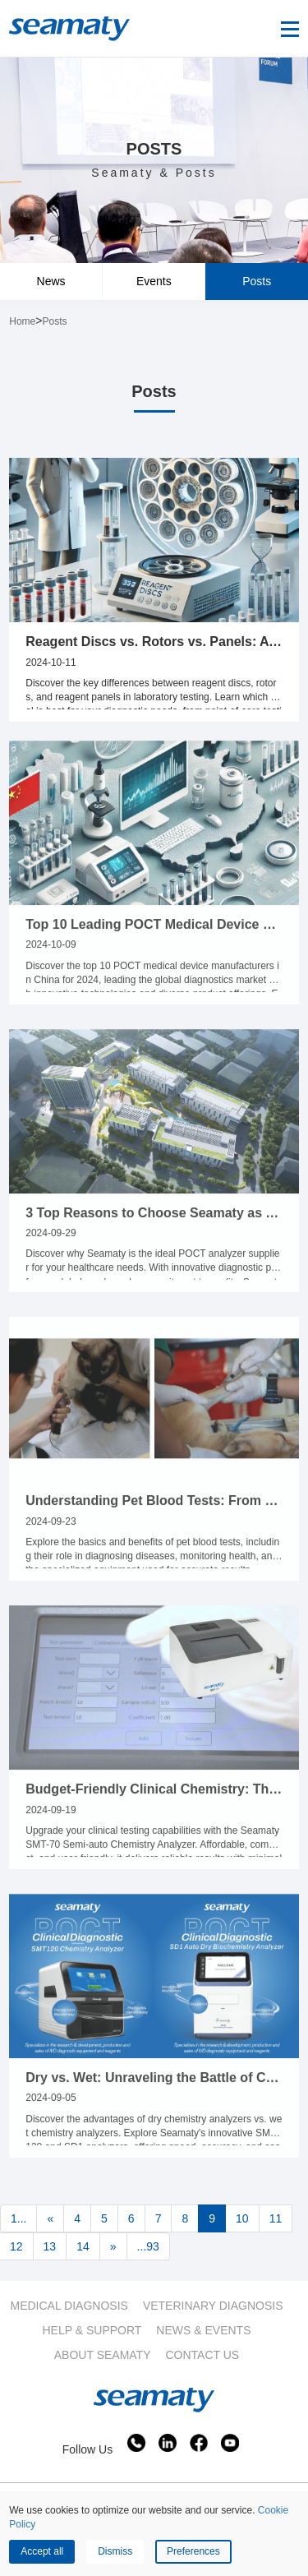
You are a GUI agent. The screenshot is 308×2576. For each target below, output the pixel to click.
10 (242, 2218)
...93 (148, 2246)
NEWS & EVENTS (203, 2330)
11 (276, 2218)
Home (22, 321)
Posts (256, 281)
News (51, 281)
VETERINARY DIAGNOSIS (213, 2305)
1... (18, 2218)
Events (154, 281)
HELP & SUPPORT (92, 2330)
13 (50, 2246)
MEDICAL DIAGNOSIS (68, 2305)
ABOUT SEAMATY (102, 2354)
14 (83, 2246)
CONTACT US (203, 2354)
